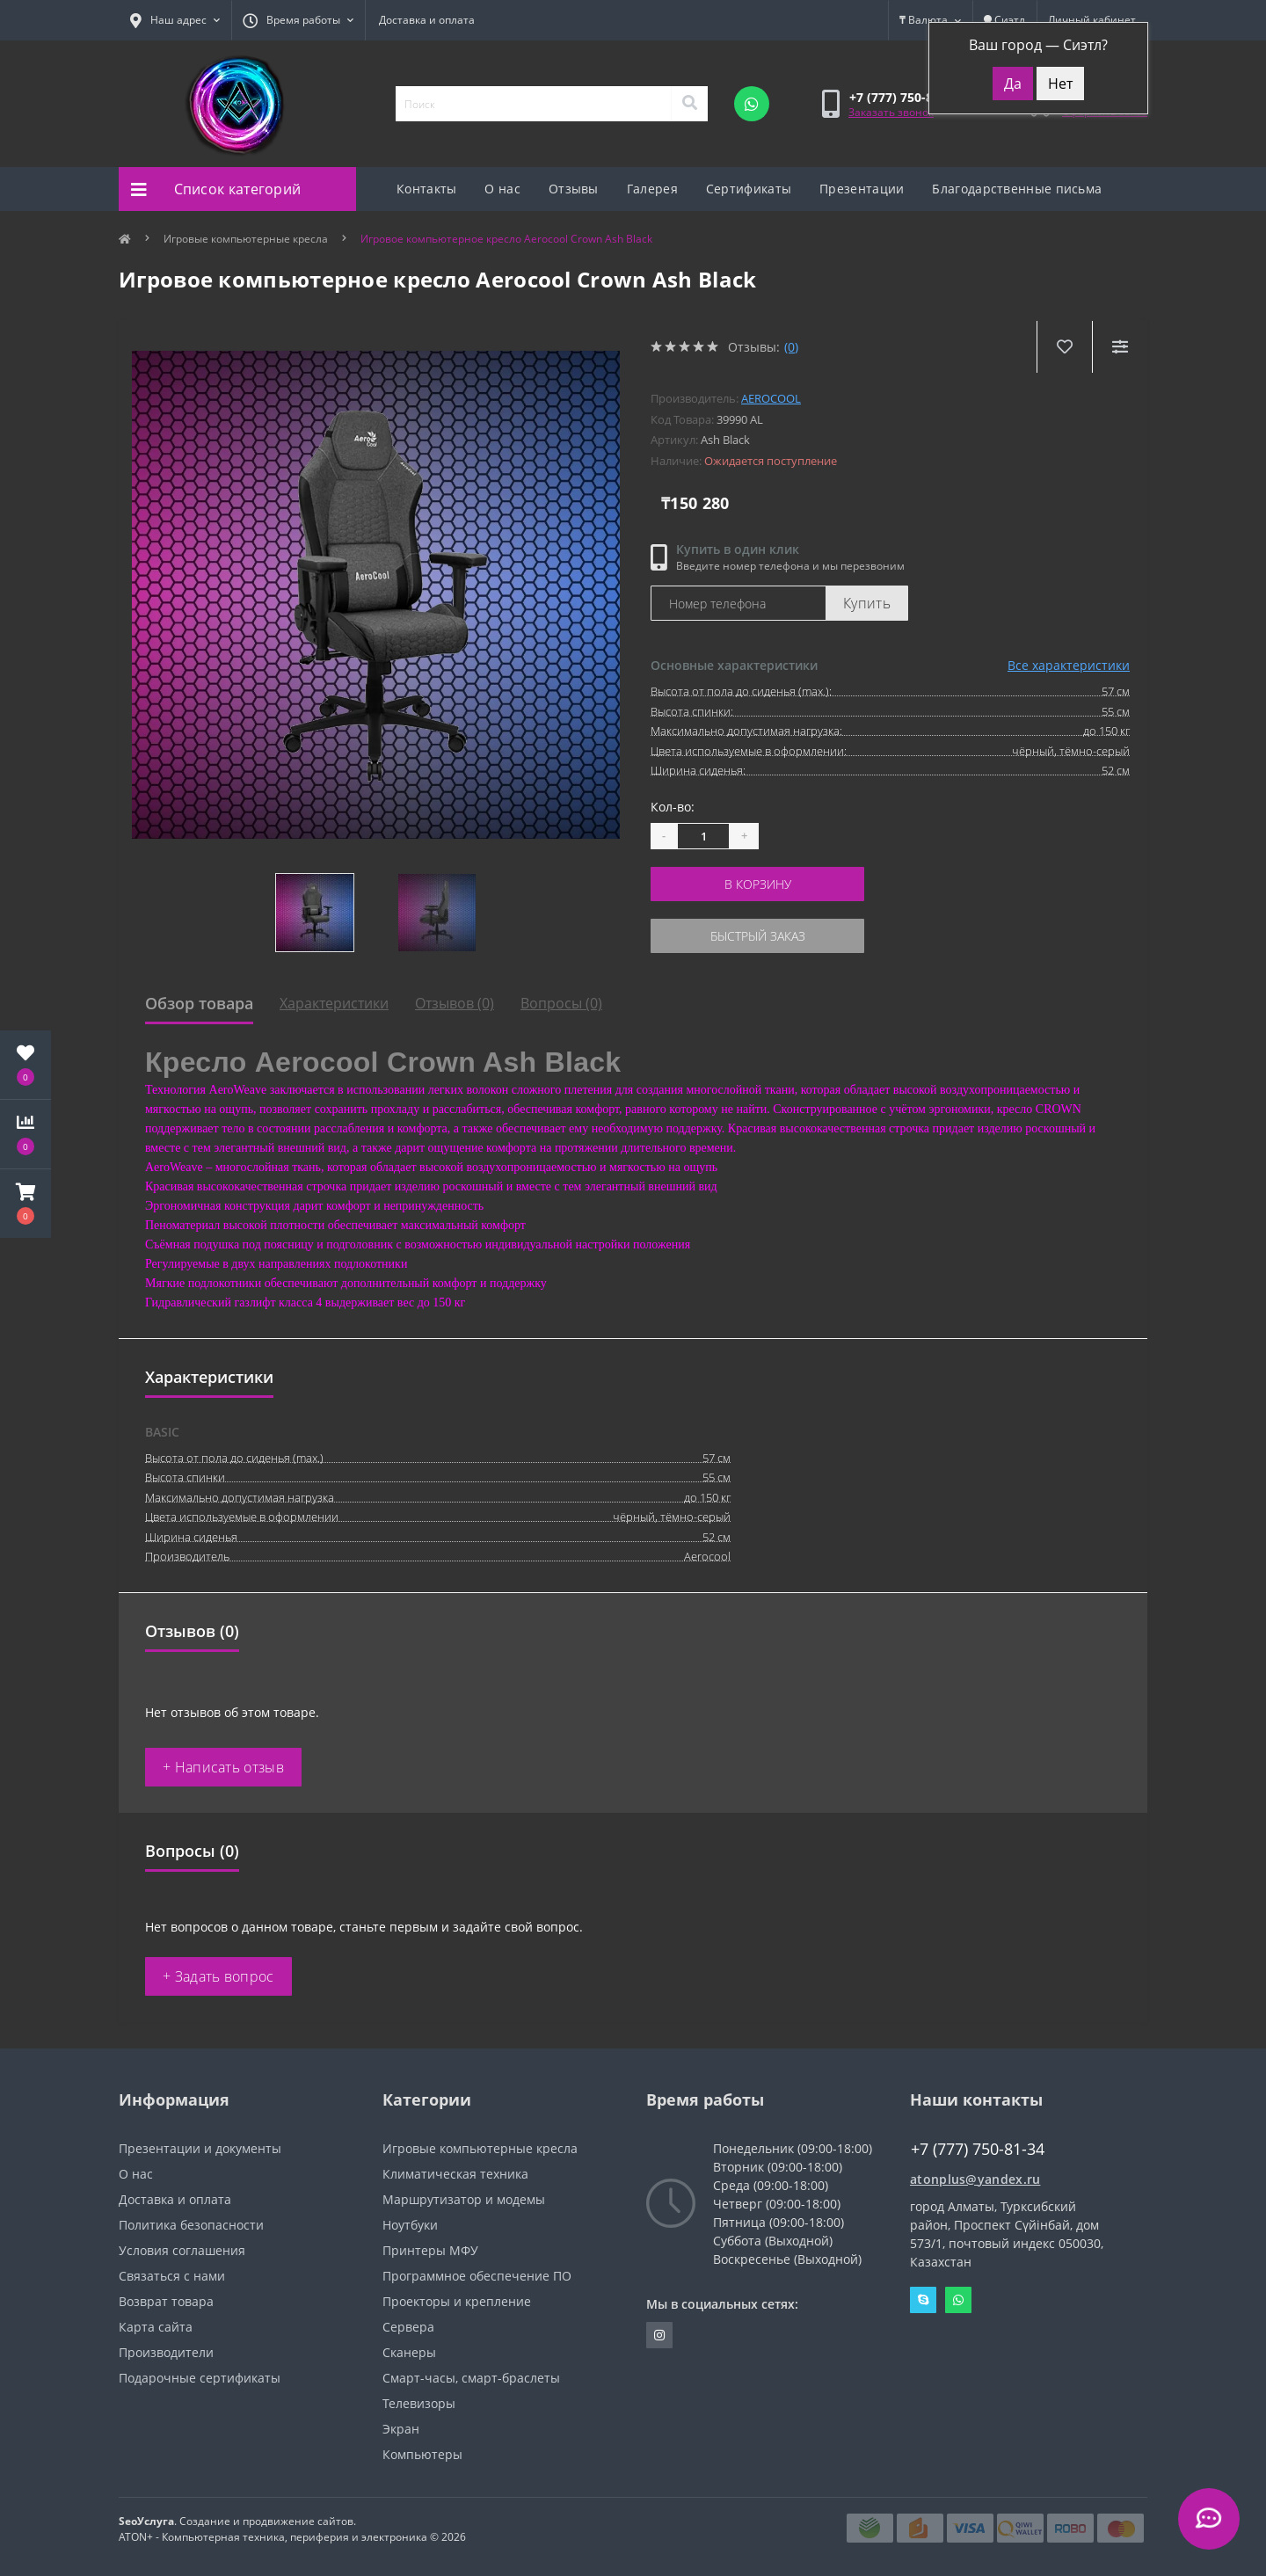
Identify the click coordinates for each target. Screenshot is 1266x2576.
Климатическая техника (455, 2173)
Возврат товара (166, 2301)
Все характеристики (1069, 665)
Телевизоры (418, 2403)
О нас (502, 188)
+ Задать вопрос (218, 1976)
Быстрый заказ (757, 936)
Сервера (408, 2326)
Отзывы (574, 188)
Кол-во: (673, 806)
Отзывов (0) (454, 1003)
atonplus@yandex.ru (975, 2179)
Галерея (652, 188)
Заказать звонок (891, 112)
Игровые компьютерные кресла (246, 238)
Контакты (426, 188)
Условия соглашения (182, 2250)
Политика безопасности (191, 2224)
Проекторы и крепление (456, 2301)
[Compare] (1119, 347)
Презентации (861, 188)
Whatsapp (958, 2300)
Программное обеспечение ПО (476, 2275)
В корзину (757, 884)
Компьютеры (422, 2454)
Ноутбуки (410, 2224)
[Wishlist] (1064, 347)
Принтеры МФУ (430, 2250)
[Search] (689, 103)
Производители (166, 2352)
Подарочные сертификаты (199, 2377)
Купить (867, 603)
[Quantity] (703, 836)
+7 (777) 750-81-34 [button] (977, 2149)
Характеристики (334, 1003)
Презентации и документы (200, 2148)
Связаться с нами (172, 2275)
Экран (400, 2428)
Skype (923, 2300)
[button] (25, 1203)
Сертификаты (748, 188)
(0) (791, 346)
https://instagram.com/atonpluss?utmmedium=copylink (659, 2335)
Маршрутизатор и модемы (463, 2199)
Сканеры (409, 2352)
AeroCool (771, 398)
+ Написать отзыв (223, 1767)
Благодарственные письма (1017, 188)
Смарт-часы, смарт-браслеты (471, 2377)
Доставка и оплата (427, 19)
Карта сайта (156, 2326)
